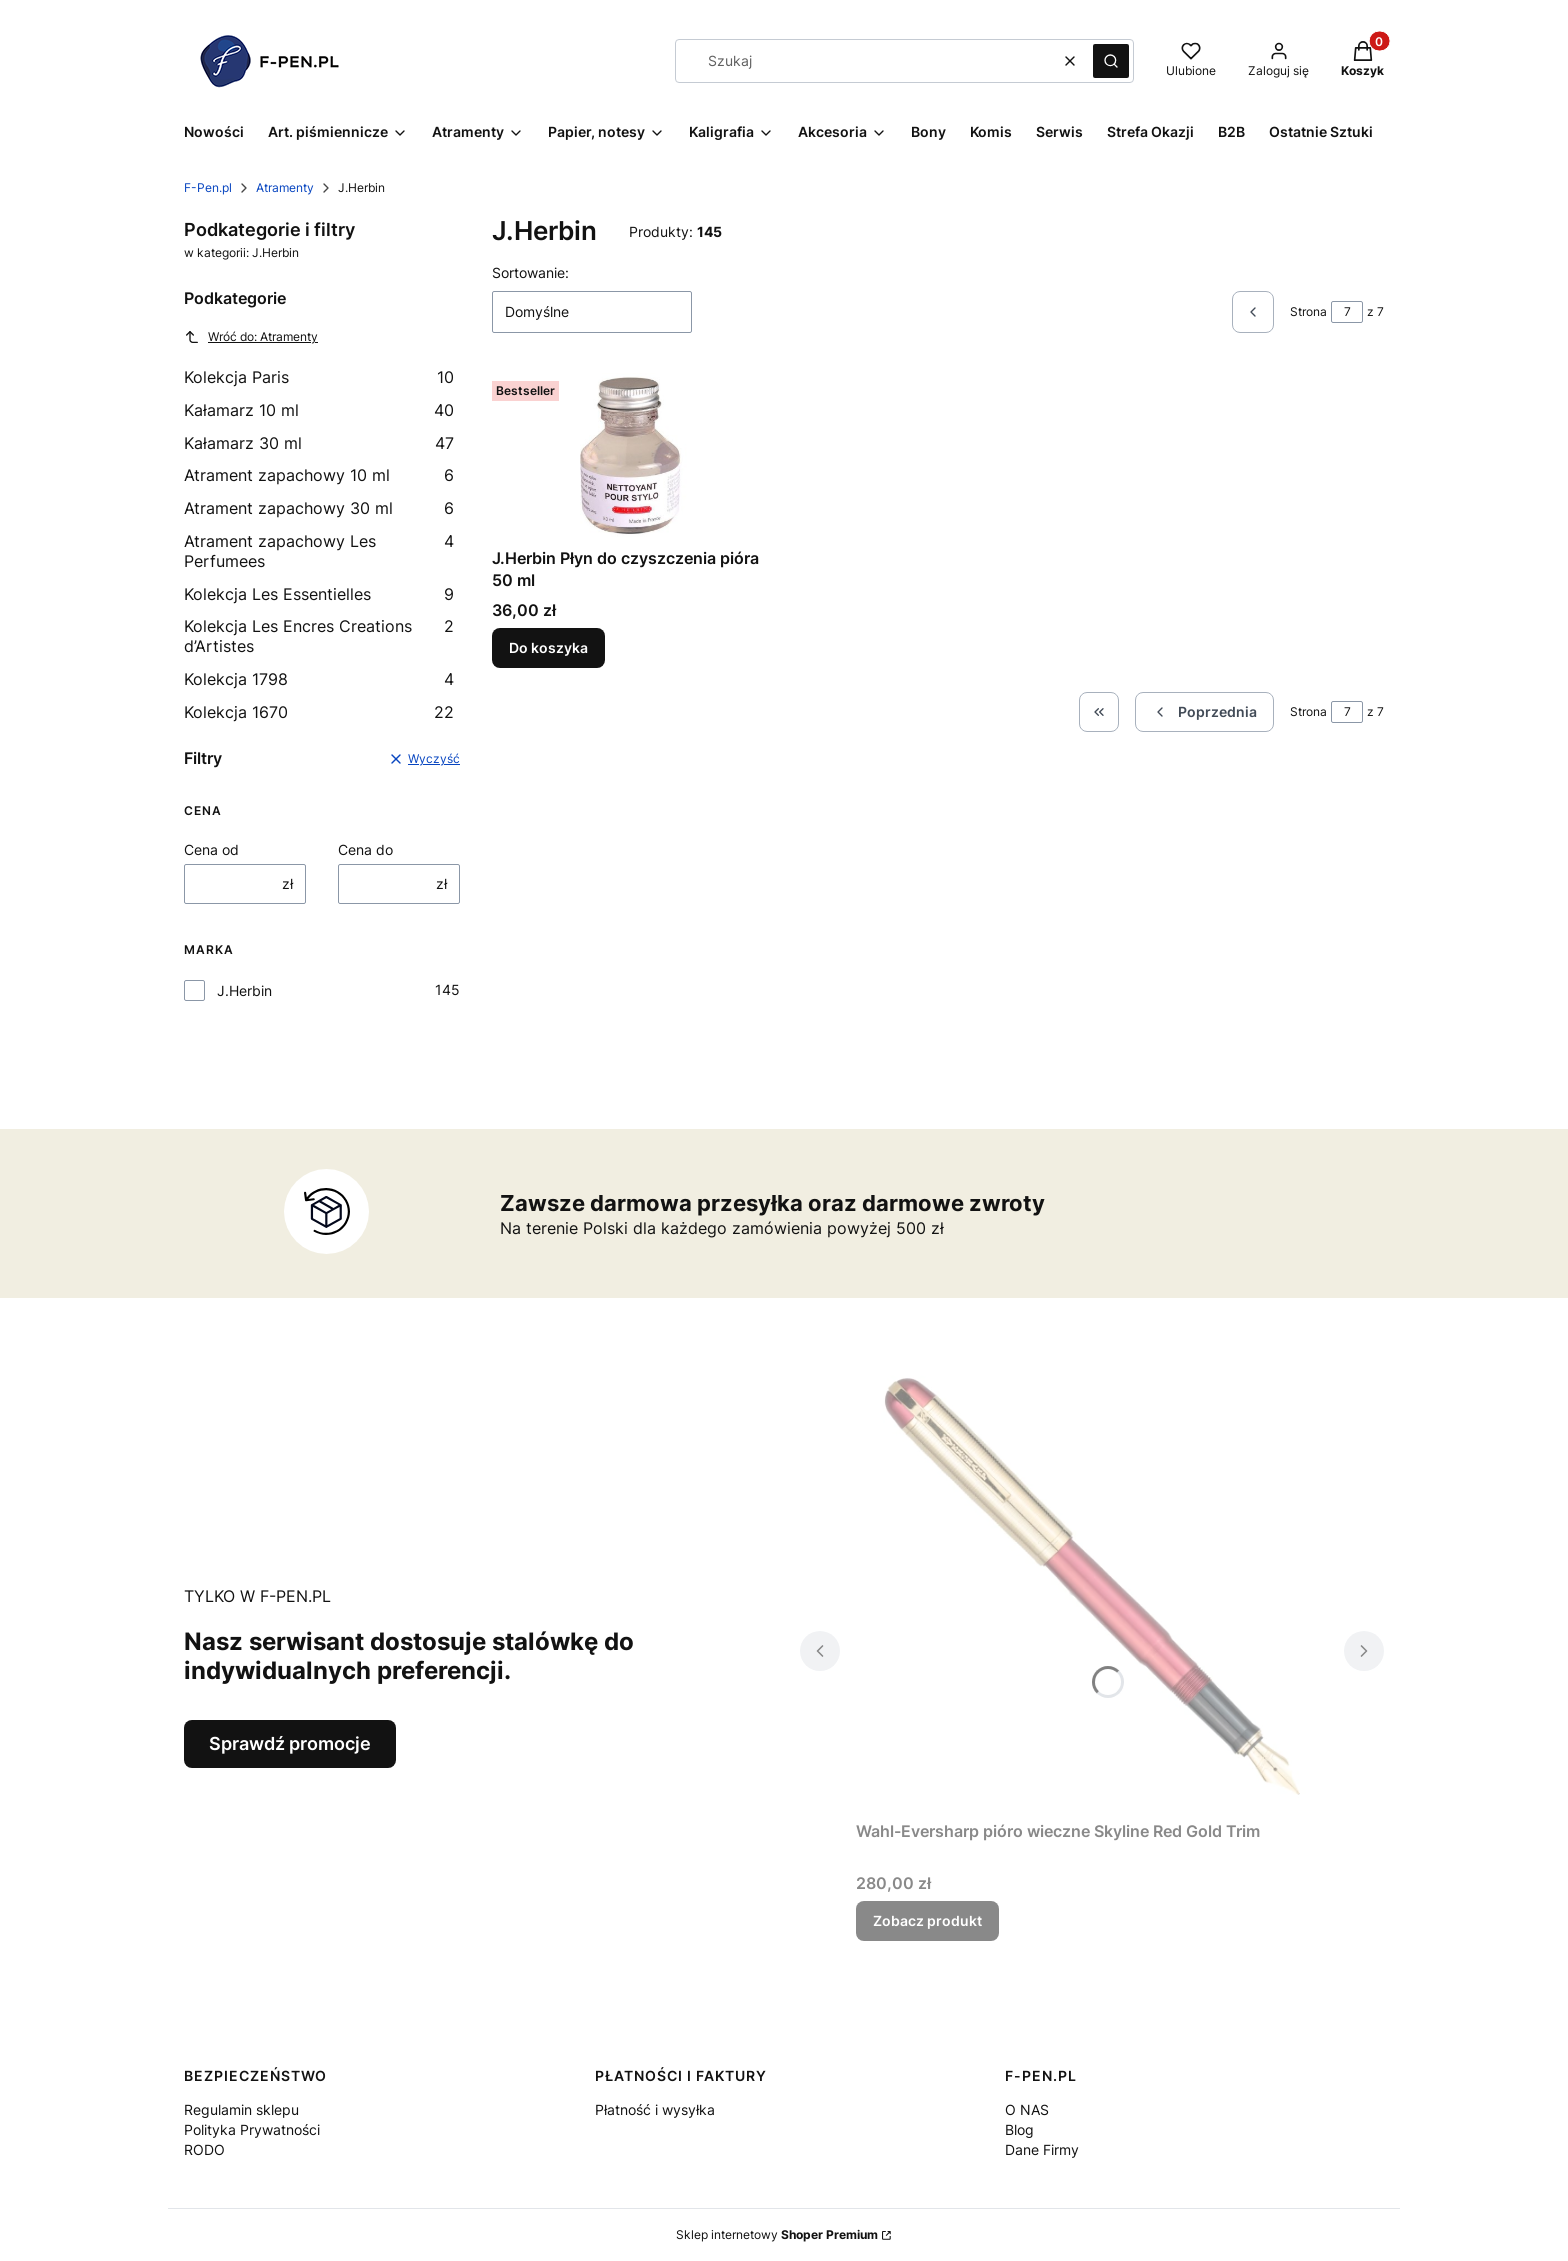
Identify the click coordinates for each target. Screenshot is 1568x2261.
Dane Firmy (1042, 2149)
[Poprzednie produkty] (1204, 712)
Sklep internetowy (777, 2234)
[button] (1111, 61)
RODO (204, 2149)
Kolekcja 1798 (319, 679)
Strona (1308, 311)
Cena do (365, 849)
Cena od (211, 849)
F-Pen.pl (208, 187)
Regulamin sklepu (241, 2109)
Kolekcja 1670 (319, 712)
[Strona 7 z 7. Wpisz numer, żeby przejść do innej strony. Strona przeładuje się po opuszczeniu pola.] (1347, 312)
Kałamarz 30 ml (319, 443)
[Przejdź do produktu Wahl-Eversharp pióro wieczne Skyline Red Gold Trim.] (1092, 1587)
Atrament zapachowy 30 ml (319, 508)
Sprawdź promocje (290, 1743)
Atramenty (285, 187)
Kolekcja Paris (319, 377)
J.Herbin (244, 990)
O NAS (1027, 2109)
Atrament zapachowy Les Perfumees (319, 551)
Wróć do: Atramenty (251, 337)
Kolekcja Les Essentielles (319, 594)
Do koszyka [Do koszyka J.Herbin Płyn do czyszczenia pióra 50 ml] (548, 647)
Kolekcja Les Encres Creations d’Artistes (319, 636)
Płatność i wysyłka (655, 2109)
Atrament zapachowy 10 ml (319, 475)
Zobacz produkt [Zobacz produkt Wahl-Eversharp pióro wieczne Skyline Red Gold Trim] (927, 1920)
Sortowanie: (530, 272)
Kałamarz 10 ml (319, 410)
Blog (1019, 2129)
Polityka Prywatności (252, 2129)
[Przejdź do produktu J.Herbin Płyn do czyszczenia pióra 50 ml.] (630, 456)
